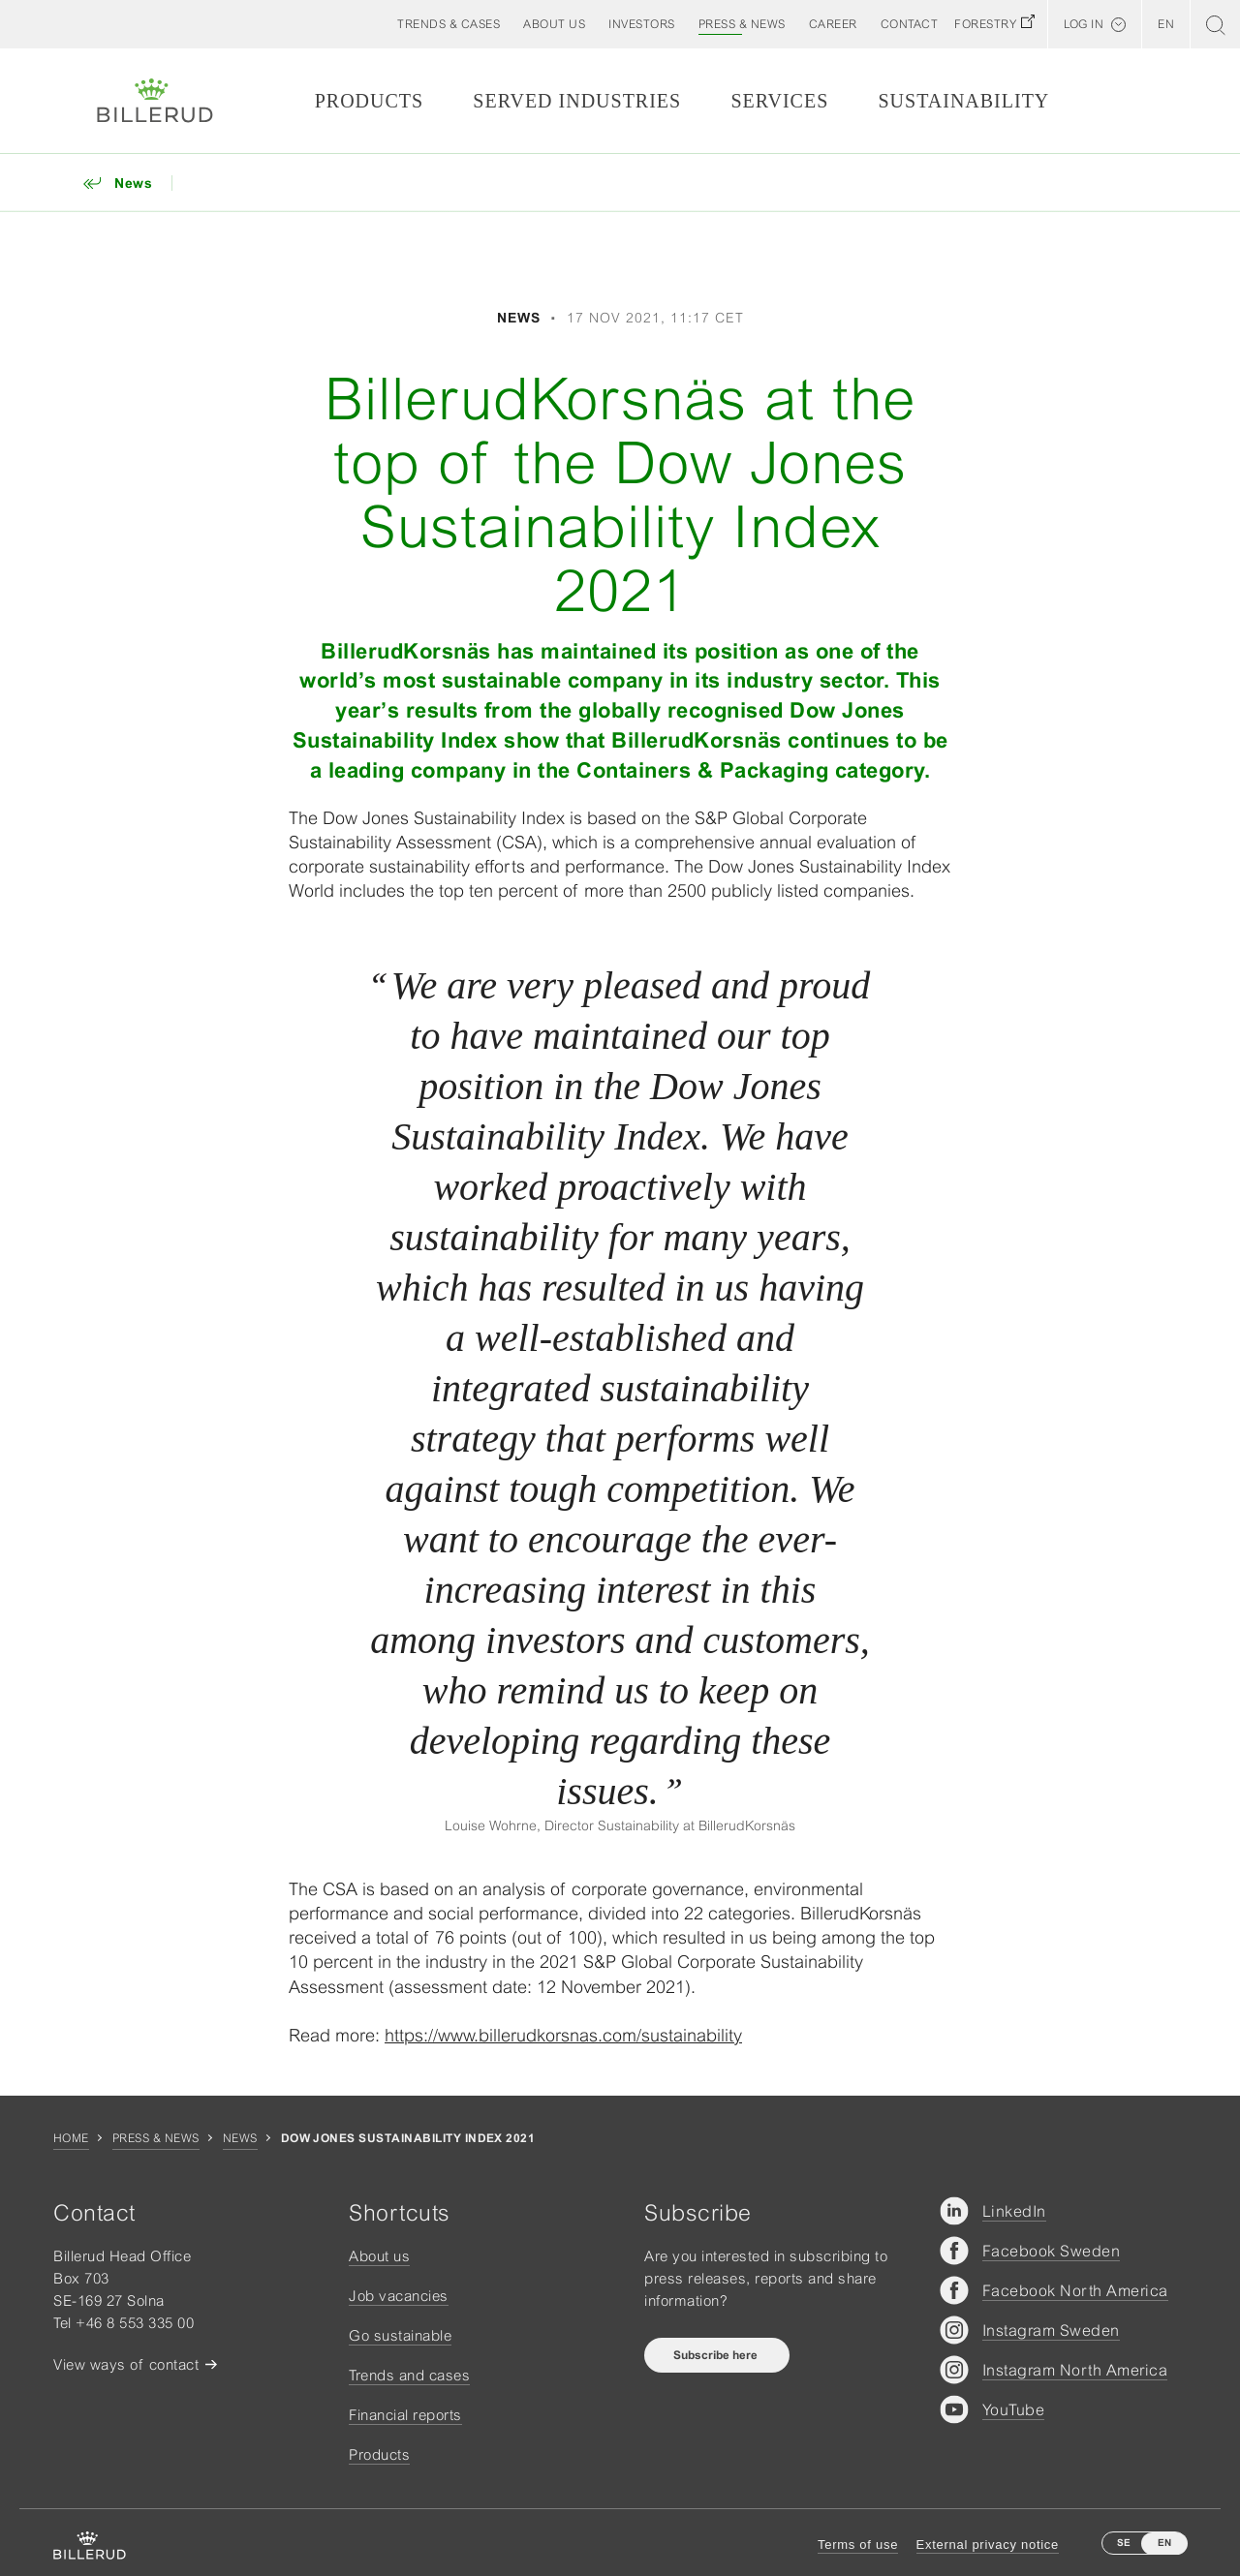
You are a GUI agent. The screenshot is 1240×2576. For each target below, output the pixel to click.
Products (369, 100)
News (240, 2138)
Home (71, 2138)
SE (1124, 2542)
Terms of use (858, 2544)
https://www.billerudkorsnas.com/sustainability (563, 2035)
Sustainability (963, 100)
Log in (1083, 24)
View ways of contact (126, 2364)
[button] (554, 24)
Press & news (156, 2138)
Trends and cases (409, 2375)
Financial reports (405, 2415)
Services (779, 100)
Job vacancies (399, 2295)
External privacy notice (987, 2544)
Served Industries (577, 100)
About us (379, 2256)
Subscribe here (716, 2355)
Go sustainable (400, 2335)
